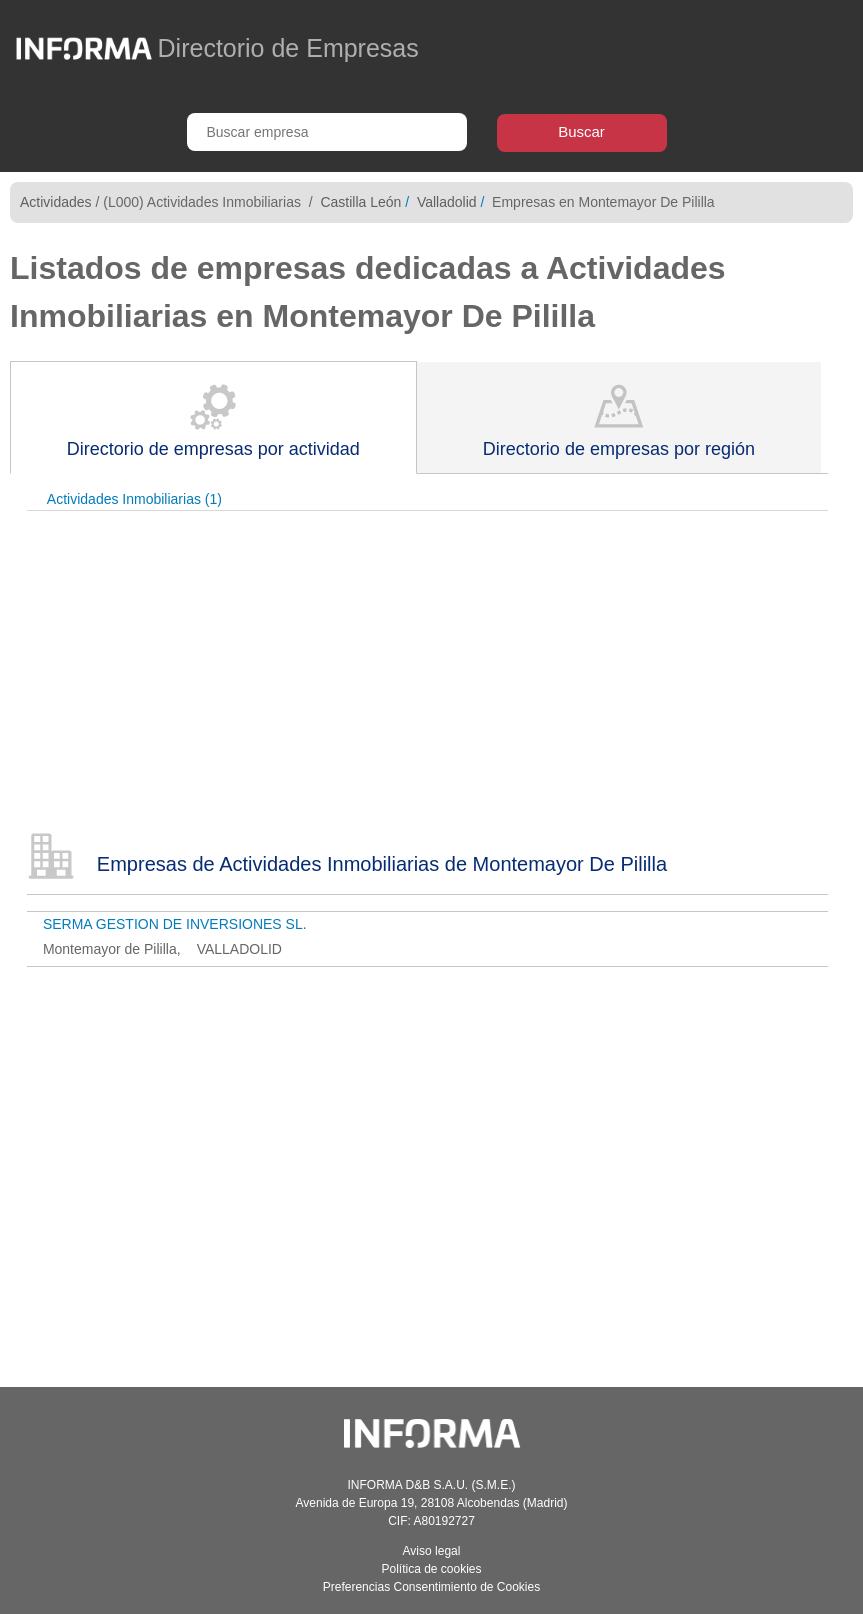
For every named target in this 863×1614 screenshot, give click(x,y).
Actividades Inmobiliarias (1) (134, 499)
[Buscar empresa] (327, 132)
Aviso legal (432, 1551)
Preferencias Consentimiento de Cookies (431, 1587)
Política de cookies (431, 1569)
